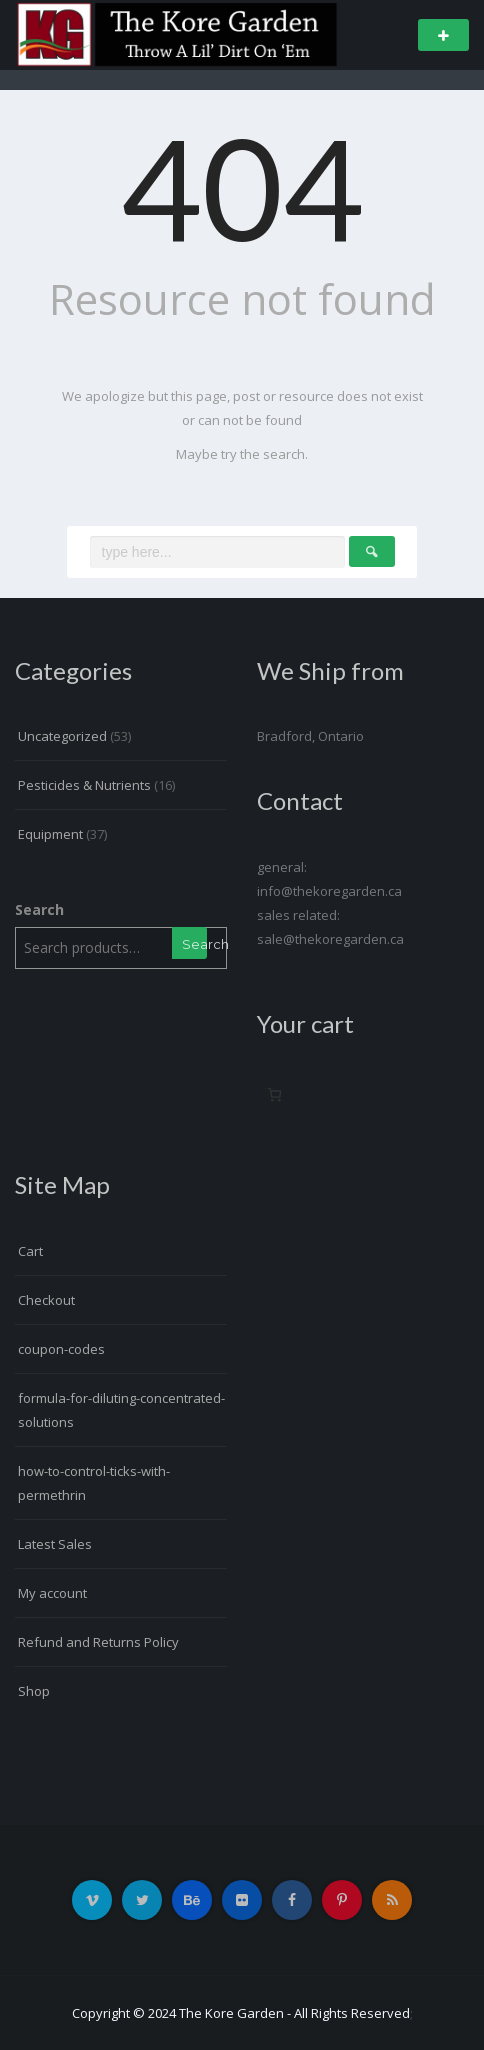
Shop (34, 1691)
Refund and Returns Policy (98, 1642)
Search (39, 909)
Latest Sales (55, 1544)
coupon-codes (61, 1349)
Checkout (46, 1300)
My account (52, 1593)
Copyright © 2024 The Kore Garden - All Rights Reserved (241, 2013)
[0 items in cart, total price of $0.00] (274, 1094)
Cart (30, 1251)
